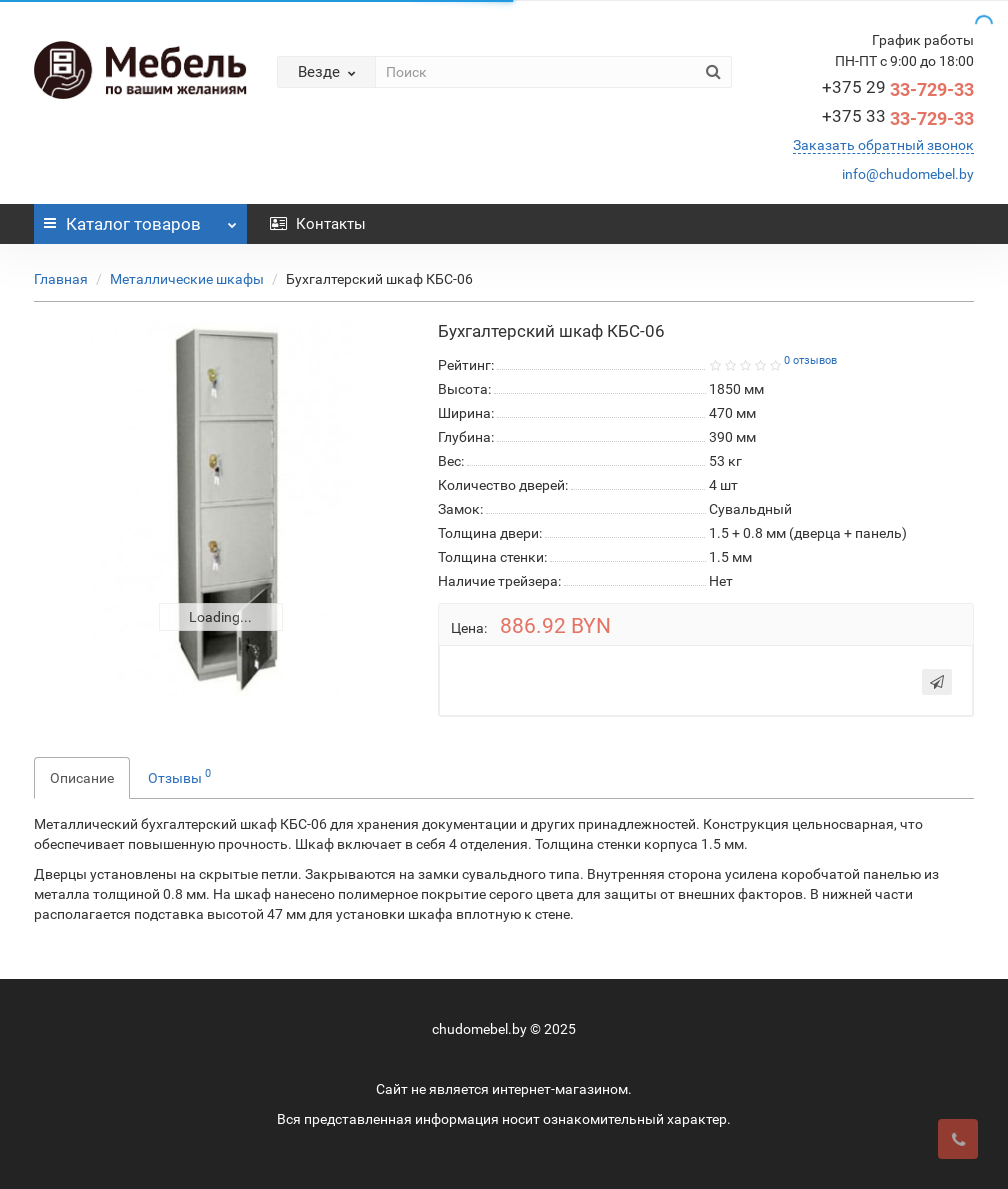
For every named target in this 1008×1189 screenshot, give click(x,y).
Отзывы (179, 776)
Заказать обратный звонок (883, 145)
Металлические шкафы (187, 279)
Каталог (140, 219)
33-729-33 (898, 89)
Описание (82, 778)
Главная (61, 279)
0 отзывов (810, 360)
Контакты (318, 224)
